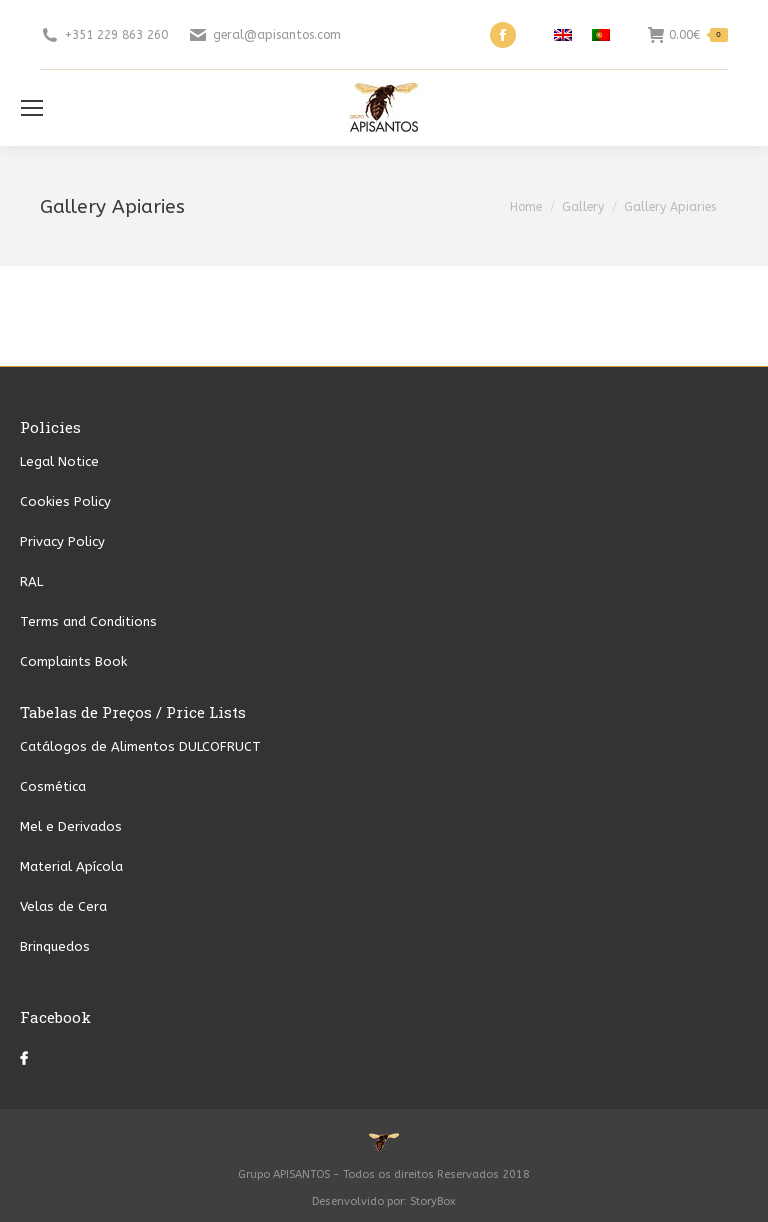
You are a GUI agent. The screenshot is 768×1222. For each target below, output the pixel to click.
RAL (31, 581)
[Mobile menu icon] (32, 108)
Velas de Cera (63, 906)
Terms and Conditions (88, 621)
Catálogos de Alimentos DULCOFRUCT (140, 746)
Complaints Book (73, 661)
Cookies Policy (65, 501)
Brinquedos (55, 946)
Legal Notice (59, 461)
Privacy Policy (62, 541)
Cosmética (53, 786)
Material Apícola (71, 866)
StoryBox (433, 1201)
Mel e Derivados (71, 826)
